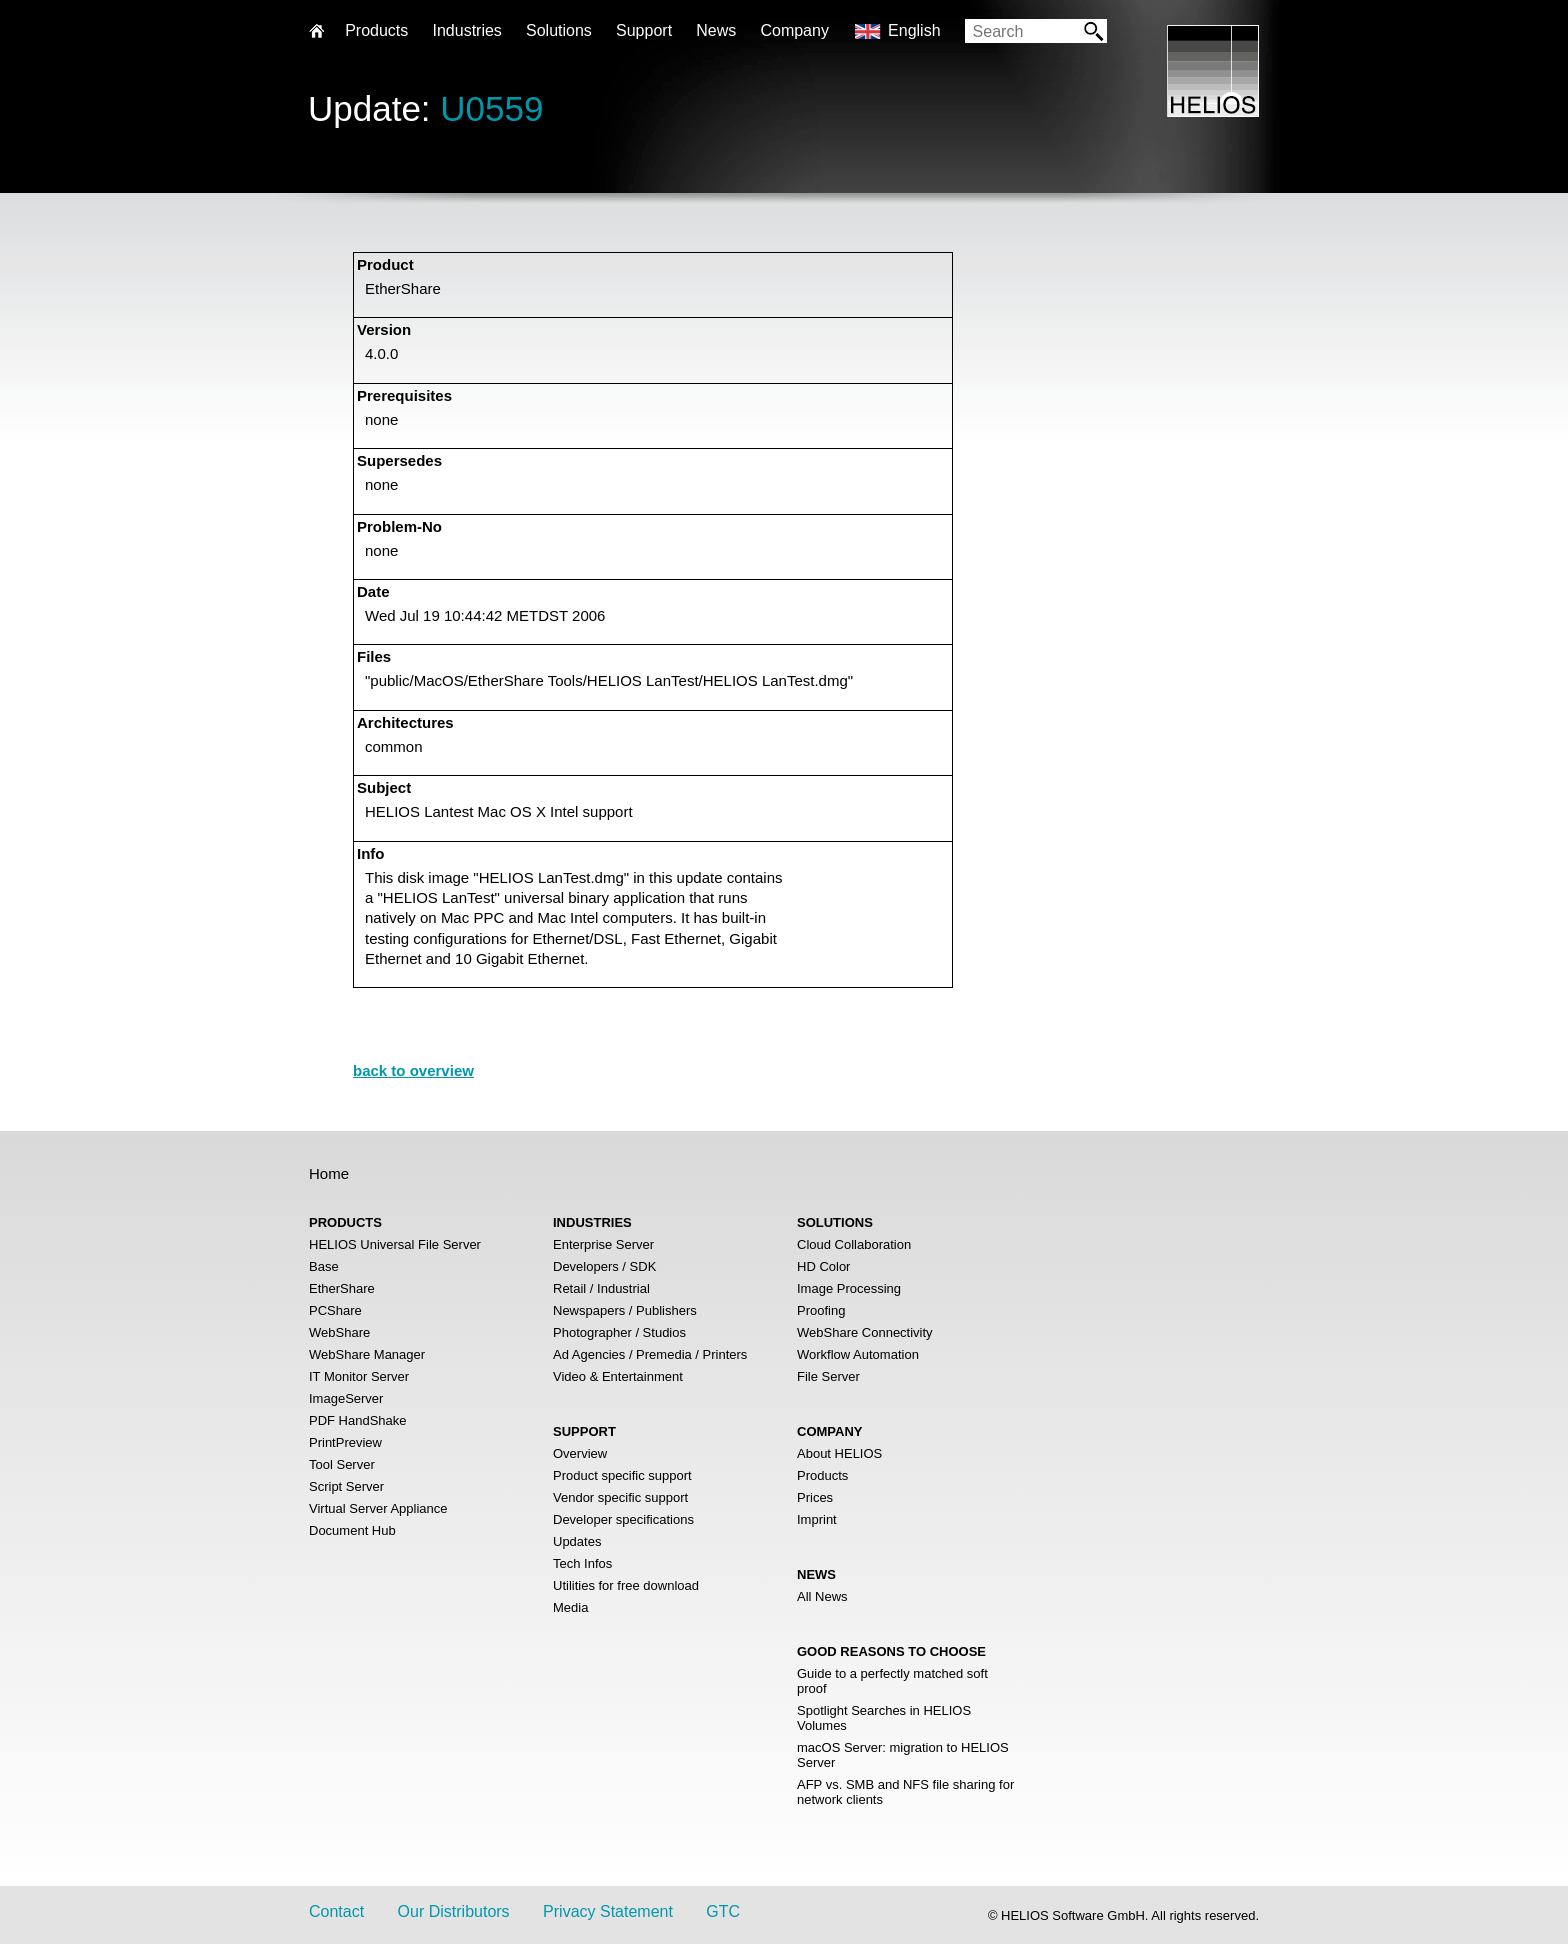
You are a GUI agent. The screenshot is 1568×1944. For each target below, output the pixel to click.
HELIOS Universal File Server (395, 1244)
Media (570, 1607)
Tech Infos (582, 1563)
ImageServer (346, 1398)
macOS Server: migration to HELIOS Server (903, 1755)
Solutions (559, 30)
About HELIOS (839, 1453)
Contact (336, 1911)
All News (822, 1596)
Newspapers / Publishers (625, 1310)
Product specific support (622, 1475)
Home (329, 1173)
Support (644, 30)
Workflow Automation (858, 1354)
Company (794, 30)
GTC (723, 1911)
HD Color (823, 1266)
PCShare (335, 1310)
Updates (577, 1541)
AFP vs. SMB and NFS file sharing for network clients (905, 1792)
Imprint (817, 1519)
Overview (580, 1453)
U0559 (491, 108)
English (914, 30)
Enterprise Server (603, 1244)
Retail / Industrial (601, 1288)
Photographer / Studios (619, 1332)
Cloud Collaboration (854, 1244)
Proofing (821, 1310)
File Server (828, 1376)
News (716, 30)
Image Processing (849, 1288)
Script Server (346, 1486)
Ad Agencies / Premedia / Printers (650, 1354)
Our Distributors (454, 1911)
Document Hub (352, 1530)
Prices (815, 1497)
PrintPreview (345, 1442)
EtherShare (342, 1288)
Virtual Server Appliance (378, 1508)
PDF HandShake (358, 1420)
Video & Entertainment (618, 1376)
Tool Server (342, 1464)
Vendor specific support (620, 1497)
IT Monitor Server (359, 1376)
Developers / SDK (604, 1266)
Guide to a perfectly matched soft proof (892, 1681)
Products (822, 1475)
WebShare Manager (367, 1354)
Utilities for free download (626, 1585)
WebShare (339, 1332)
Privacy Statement (608, 1911)
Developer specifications (623, 1519)
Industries (466, 30)
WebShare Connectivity (865, 1332)
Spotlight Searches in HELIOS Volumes (884, 1718)
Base (324, 1266)
